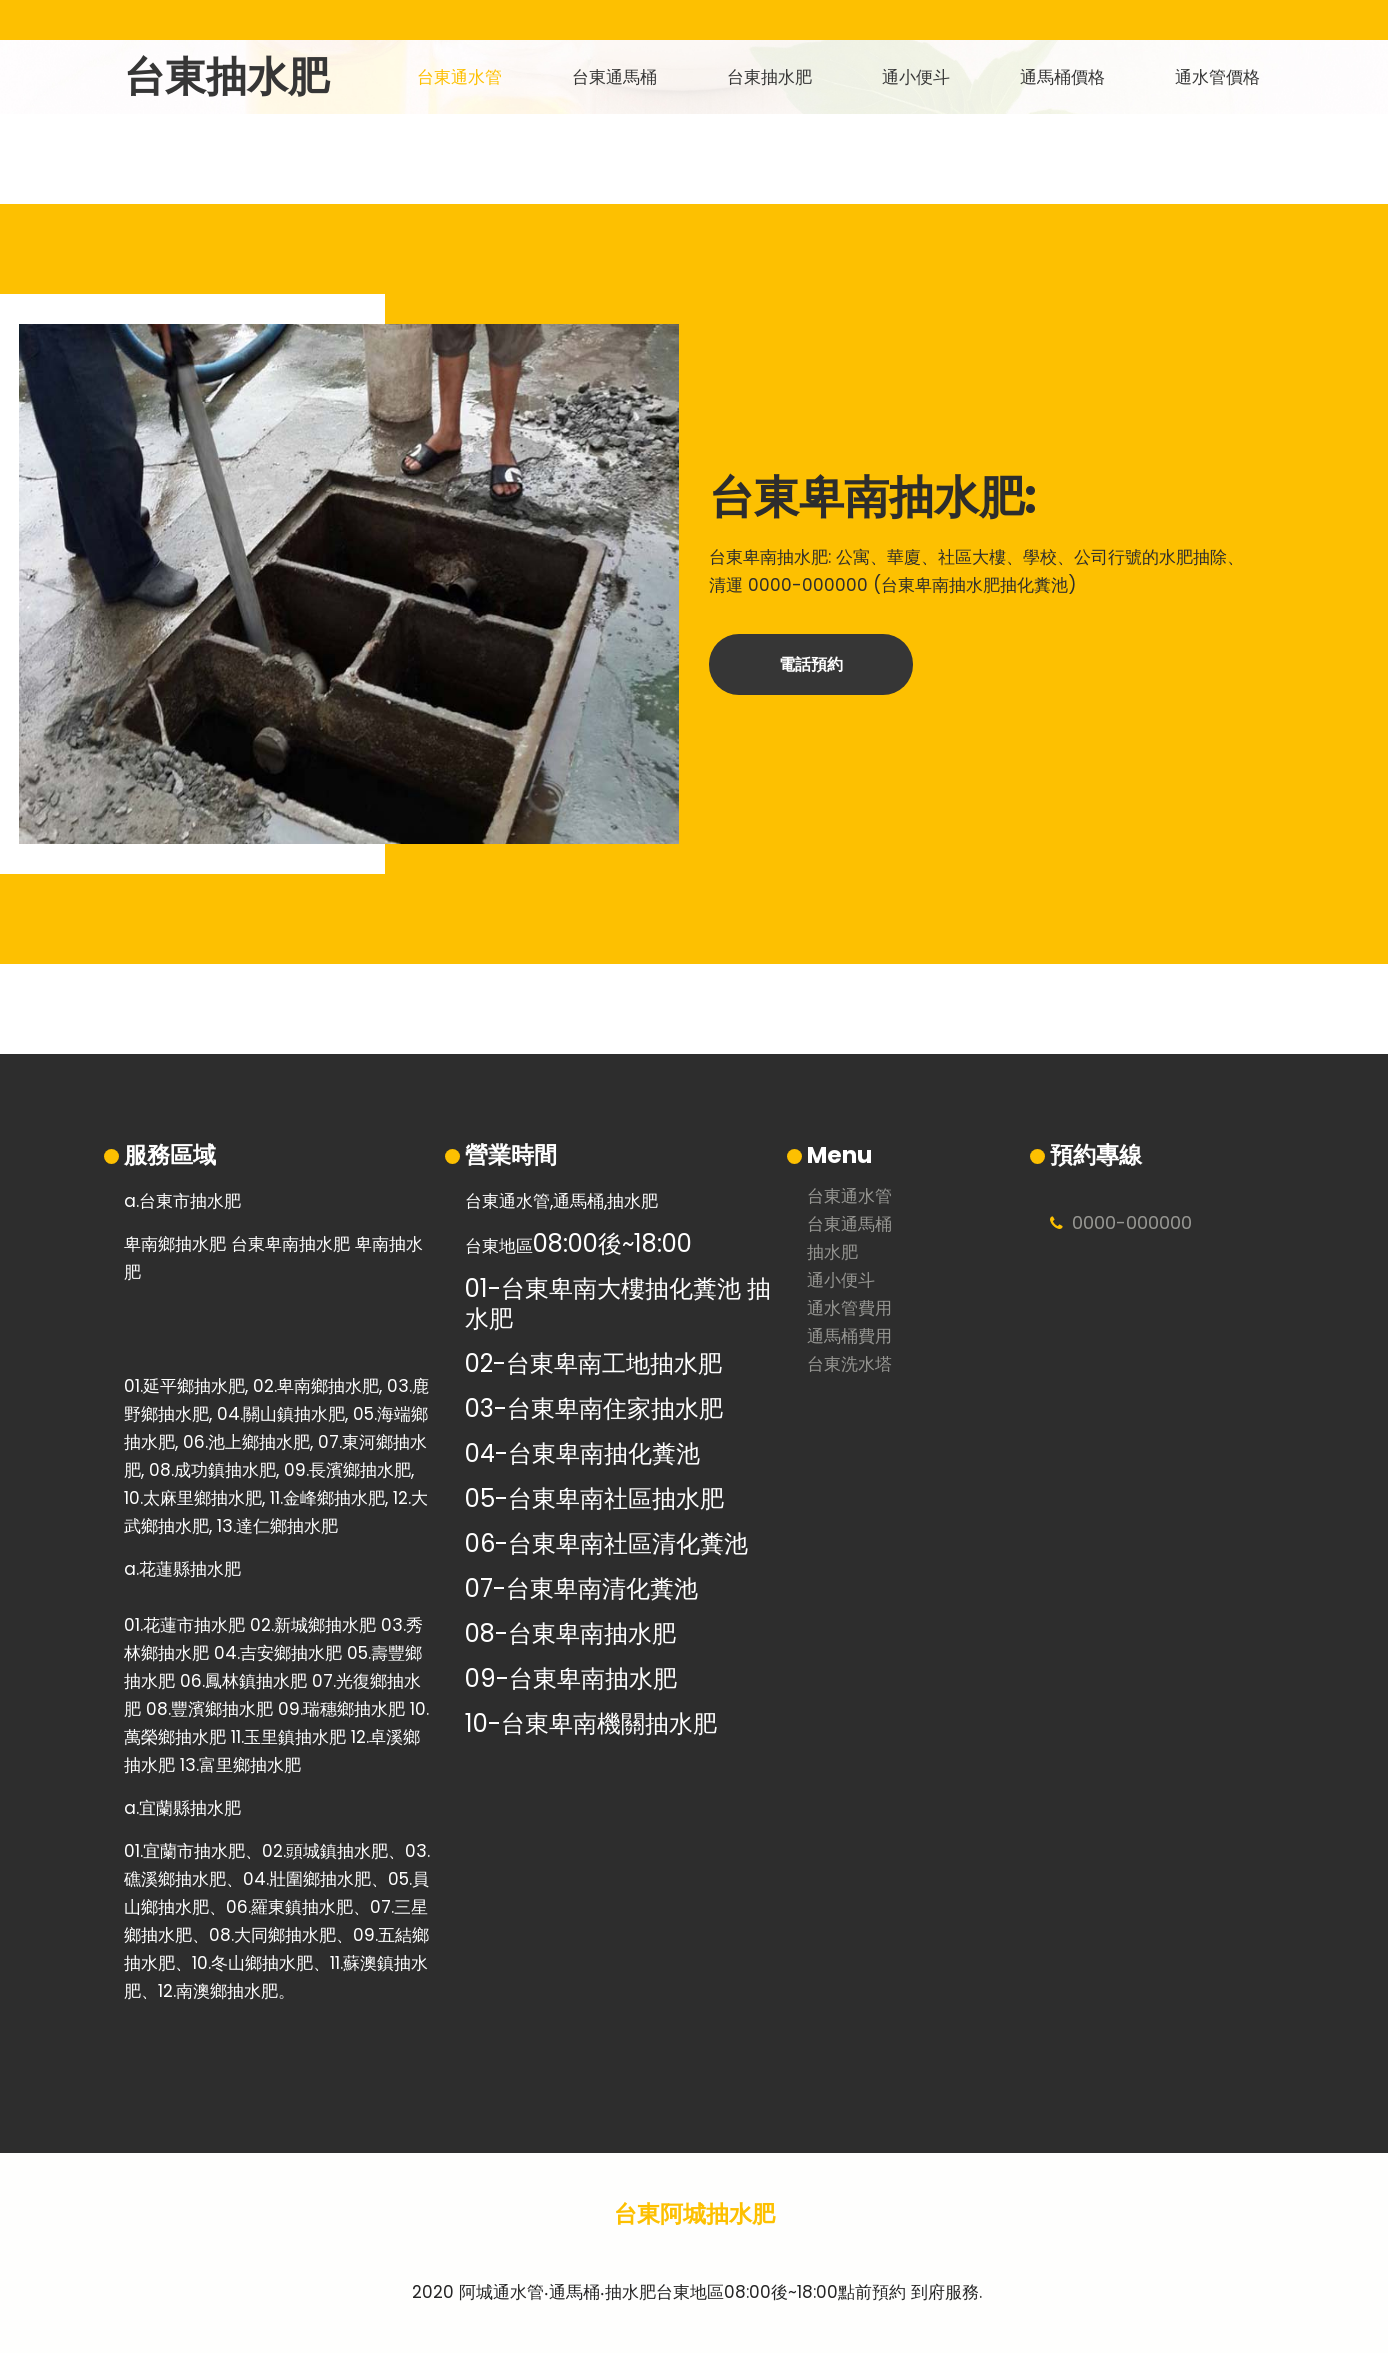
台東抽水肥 (226, 76)
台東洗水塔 (849, 1365)
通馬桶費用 (849, 1337)
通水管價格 (1217, 77)
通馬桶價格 (1062, 77)
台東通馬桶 (614, 77)
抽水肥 (832, 1253)
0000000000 (1132, 1222)
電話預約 (811, 664)
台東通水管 (459, 77)
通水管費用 (849, 1309)
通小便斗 (916, 77)
